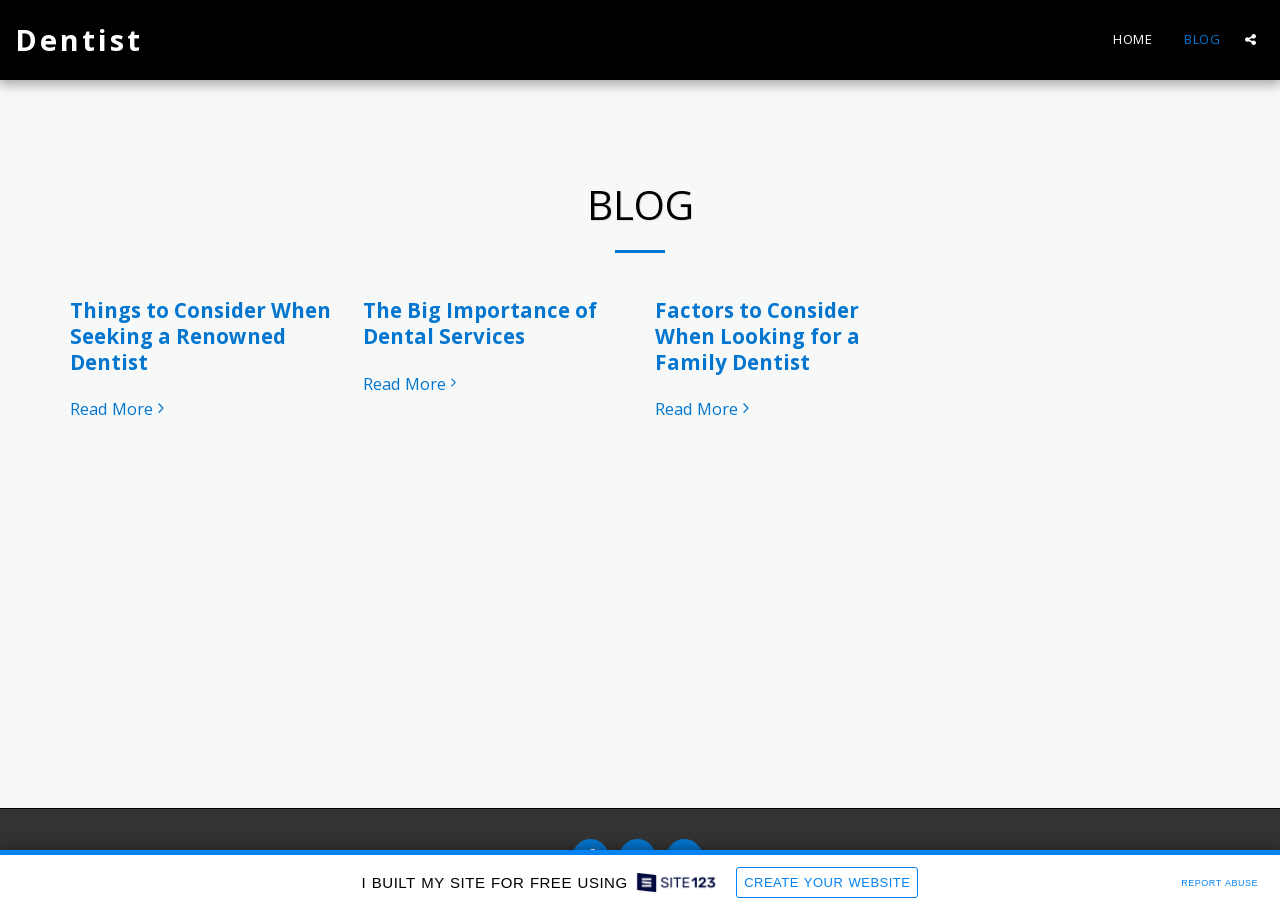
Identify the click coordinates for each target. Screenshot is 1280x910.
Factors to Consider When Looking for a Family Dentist (757, 336)
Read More (120, 409)
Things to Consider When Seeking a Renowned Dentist (200, 336)
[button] (1250, 39)
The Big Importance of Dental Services (480, 323)
